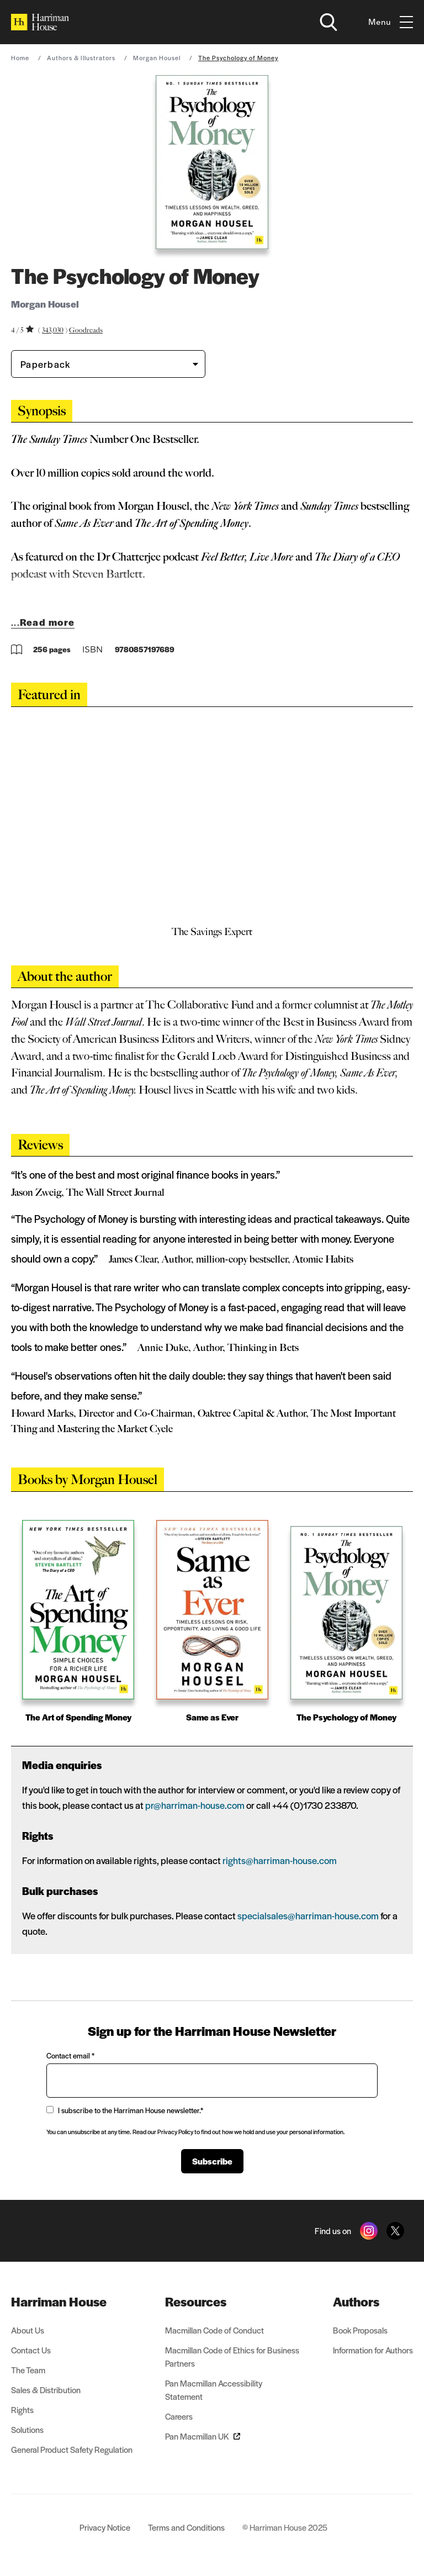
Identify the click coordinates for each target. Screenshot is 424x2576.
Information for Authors (373, 2350)
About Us (27, 2330)
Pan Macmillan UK (202, 2436)
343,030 (52, 330)
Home (20, 57)
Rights (22, 2409)
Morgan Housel (157, 57)
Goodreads (86, 330)
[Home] (40, 22)
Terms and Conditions (186, 2527)
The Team (28, 2370)
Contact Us (31, 2350)
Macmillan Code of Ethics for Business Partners (232, 2356)
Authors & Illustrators (81, 57)
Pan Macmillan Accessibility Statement (213, 2389)
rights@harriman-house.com (279, 1860)
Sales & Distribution (46, 2389)
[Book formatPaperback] (99, 364)
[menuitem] (71, 2301)
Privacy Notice (105, 2527)
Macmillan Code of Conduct (214, 2330)
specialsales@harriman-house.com (308, 1915)
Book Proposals (360, 2330)
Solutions (27, 2429)
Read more (47, 622)
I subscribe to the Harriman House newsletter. (124, 2110)
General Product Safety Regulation (71, 2449)
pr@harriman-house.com (195, 1805)
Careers (179, 2416)
